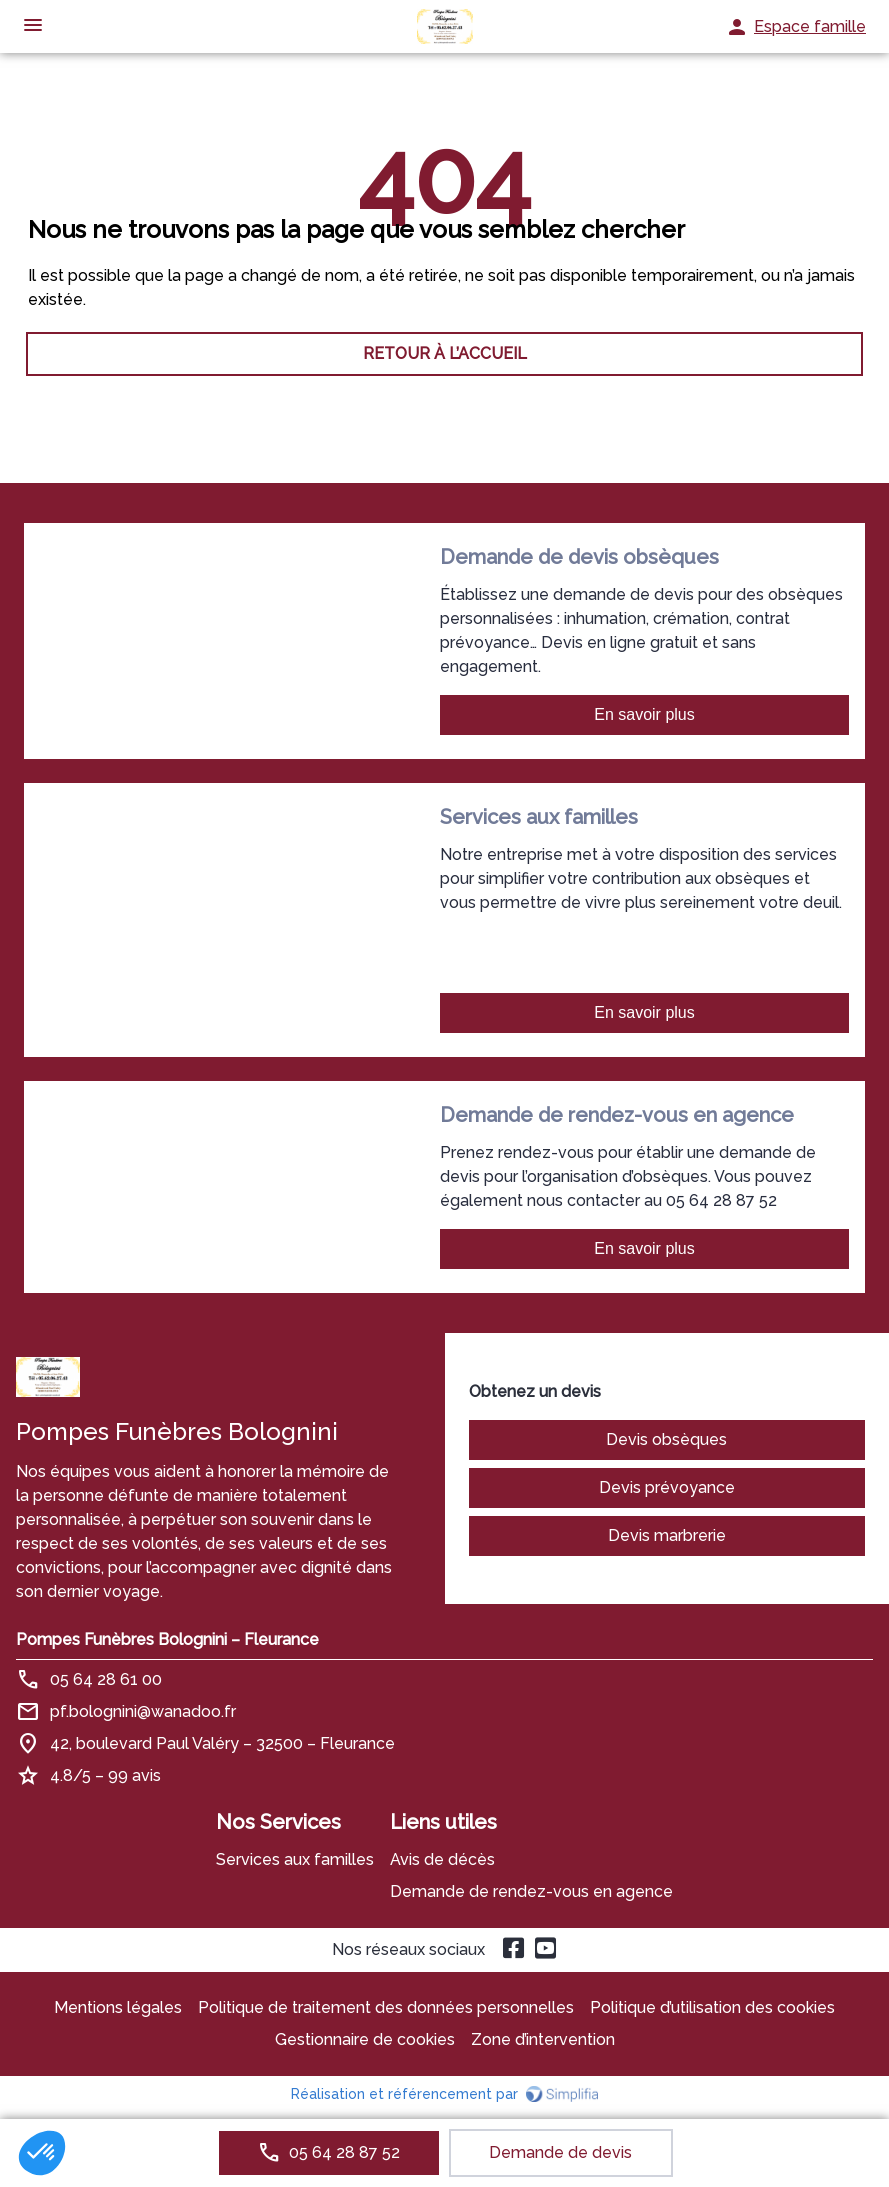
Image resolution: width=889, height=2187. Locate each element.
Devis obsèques (666, 1439)
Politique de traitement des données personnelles (386, 2007)
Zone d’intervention (543, 2039)
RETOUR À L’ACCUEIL (445, 353)
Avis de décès (442, 1859)
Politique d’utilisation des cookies (712, 2007)
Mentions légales (118, 2007)
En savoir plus (644, 714)
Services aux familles (295, 1859)
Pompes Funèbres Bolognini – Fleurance (167, 1639)
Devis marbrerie (667, 1535)
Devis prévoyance (667, 1487)
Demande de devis (560, 2152)
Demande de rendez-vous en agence (531, 1891)
